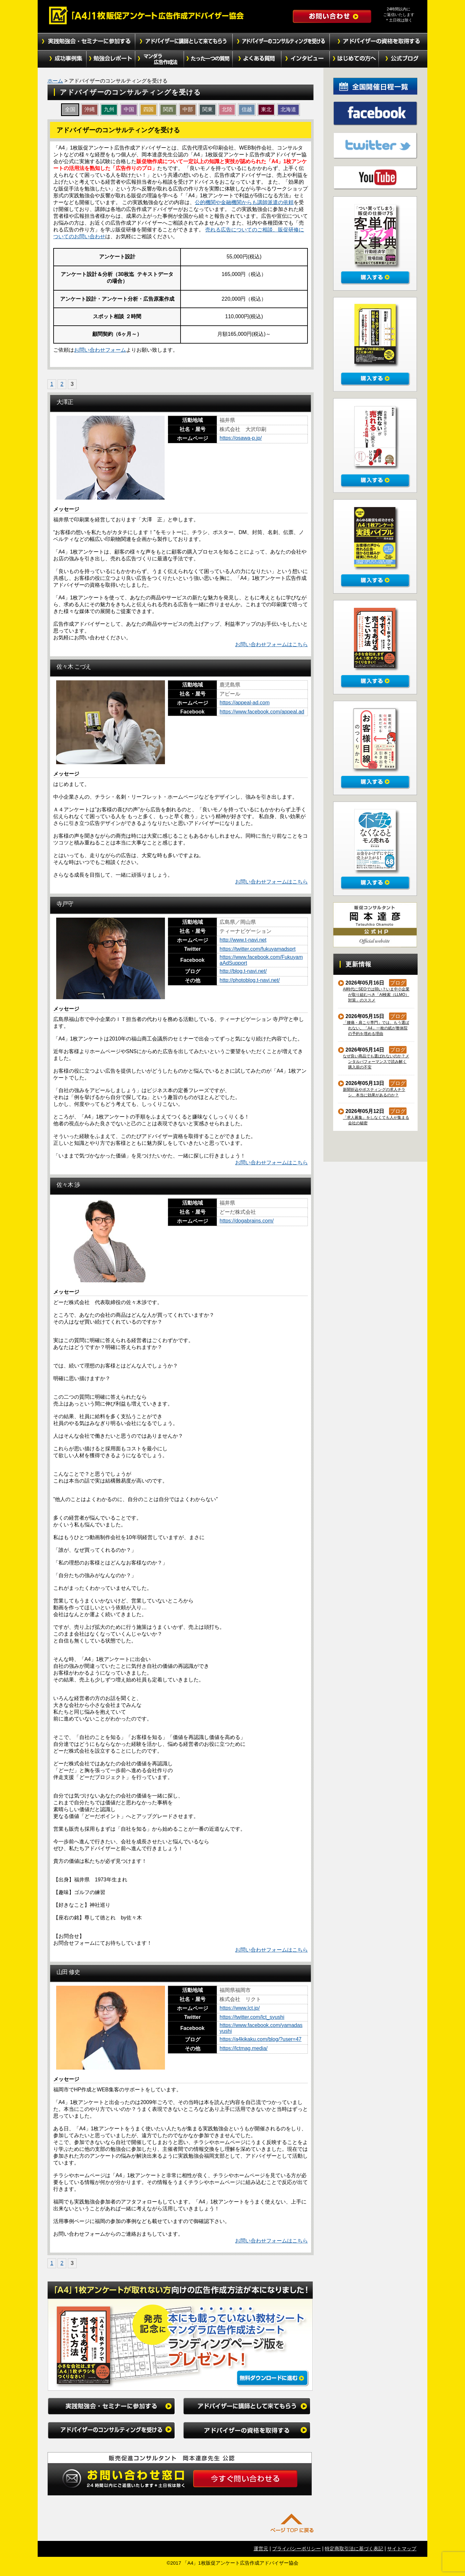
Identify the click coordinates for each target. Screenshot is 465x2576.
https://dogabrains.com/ (246, 1220)
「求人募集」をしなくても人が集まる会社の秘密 (376, 1120)
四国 (148, 109)
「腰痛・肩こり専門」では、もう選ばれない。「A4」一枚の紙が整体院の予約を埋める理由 (376, 1028)
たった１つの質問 (208, 59)
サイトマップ (401, 2548)
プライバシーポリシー (296, 2548)
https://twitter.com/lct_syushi (252, 2017)
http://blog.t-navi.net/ (243, 971)
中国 (129, 109)
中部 (187, 109)
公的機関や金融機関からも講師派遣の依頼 (244, 202)
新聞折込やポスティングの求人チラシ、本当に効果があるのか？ (374, 1092)
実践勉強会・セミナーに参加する (86, 41)
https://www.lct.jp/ (240, 2008)
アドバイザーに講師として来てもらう (183, 41)
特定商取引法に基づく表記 (354, 2548)
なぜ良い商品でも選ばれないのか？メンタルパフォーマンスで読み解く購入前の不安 (376, 1061)
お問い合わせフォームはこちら (271, 644)
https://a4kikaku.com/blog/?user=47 (260, 2039)
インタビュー (305, 59)
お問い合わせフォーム (100, 350)
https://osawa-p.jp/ (241, 438)
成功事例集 (62, 59)
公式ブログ (403, 59)
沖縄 (89, 109)
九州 (109, 109)
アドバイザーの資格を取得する (378, 41)
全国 (70, 109)
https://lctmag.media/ (244, 2048)
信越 (247, 109)
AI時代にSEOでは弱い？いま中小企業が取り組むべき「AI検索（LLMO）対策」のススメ (376, 994)
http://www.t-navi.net (243, 940)
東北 (266, 109)
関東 (207, 109)
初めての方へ (354, 59)
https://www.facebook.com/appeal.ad (262, 711)
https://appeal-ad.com (245, 702)
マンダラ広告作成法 (159, 59)
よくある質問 (256, 59)
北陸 (227, 109)
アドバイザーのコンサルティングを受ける (281, 41)
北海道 (288, 109)
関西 (168, 109)
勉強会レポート (110, 59)
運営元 (261, 2548)
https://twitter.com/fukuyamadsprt (257, 949)
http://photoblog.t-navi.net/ (250, 980)
